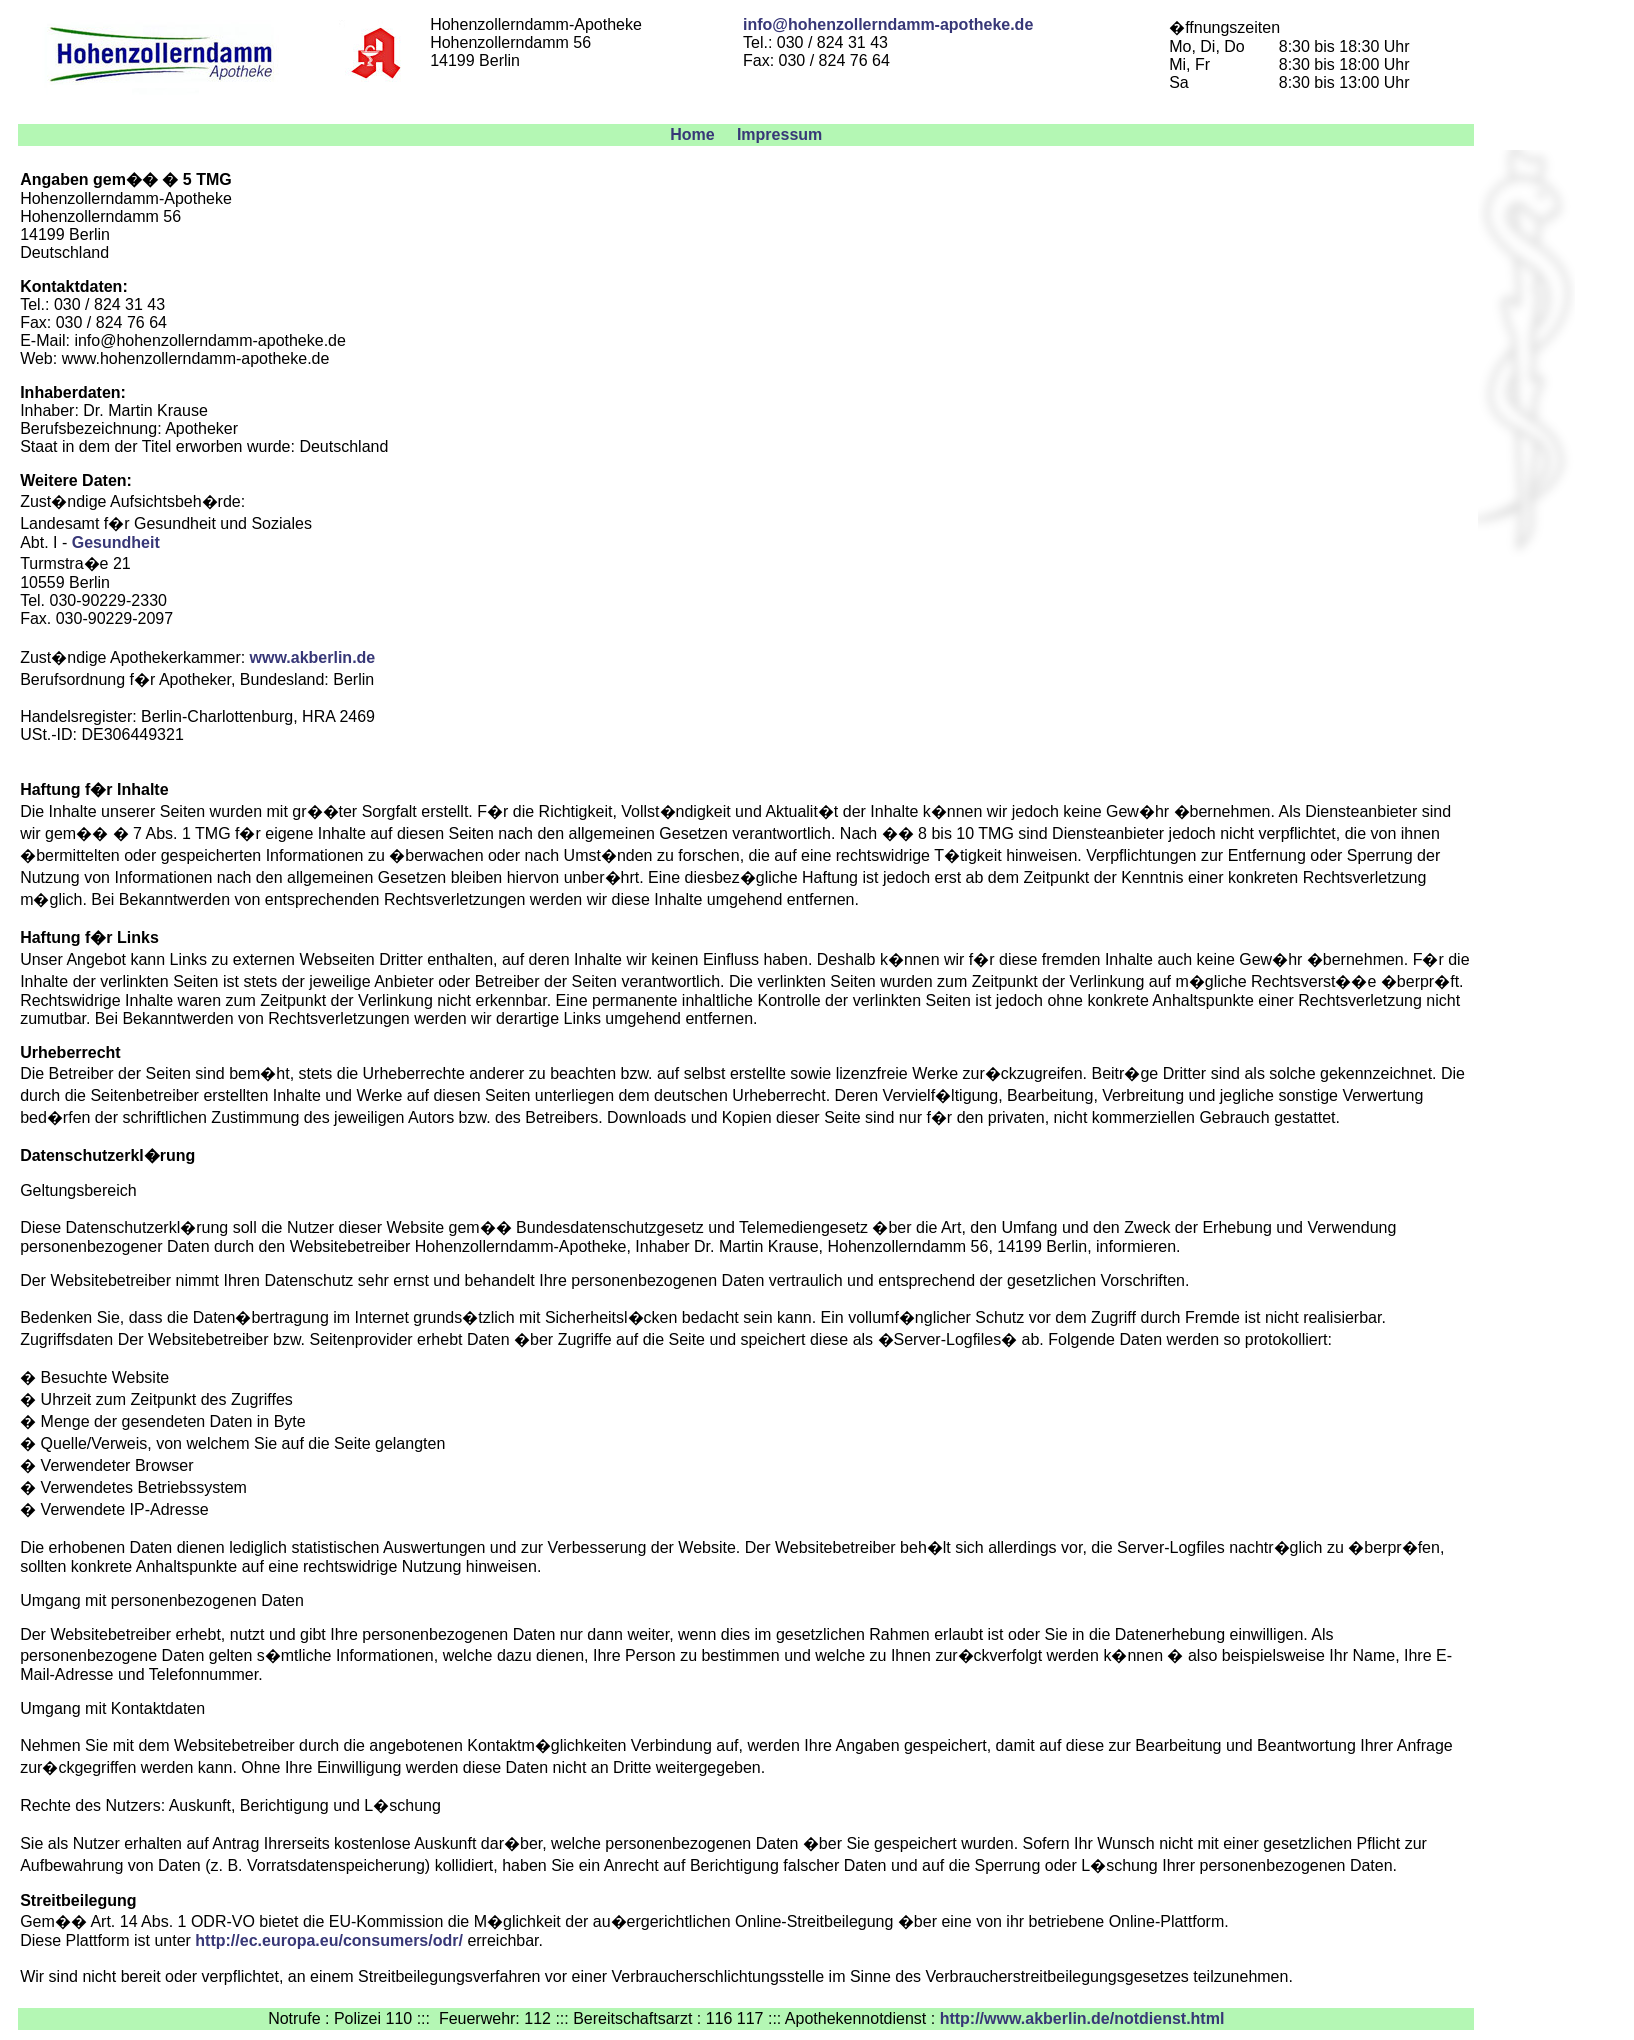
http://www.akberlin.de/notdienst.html (1082, 2018)
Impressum (779, 134)
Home (692, 134)
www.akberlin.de (313, 657)
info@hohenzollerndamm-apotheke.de (888, 24)
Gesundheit (116, 542)
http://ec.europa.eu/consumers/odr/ (329, 1940)
